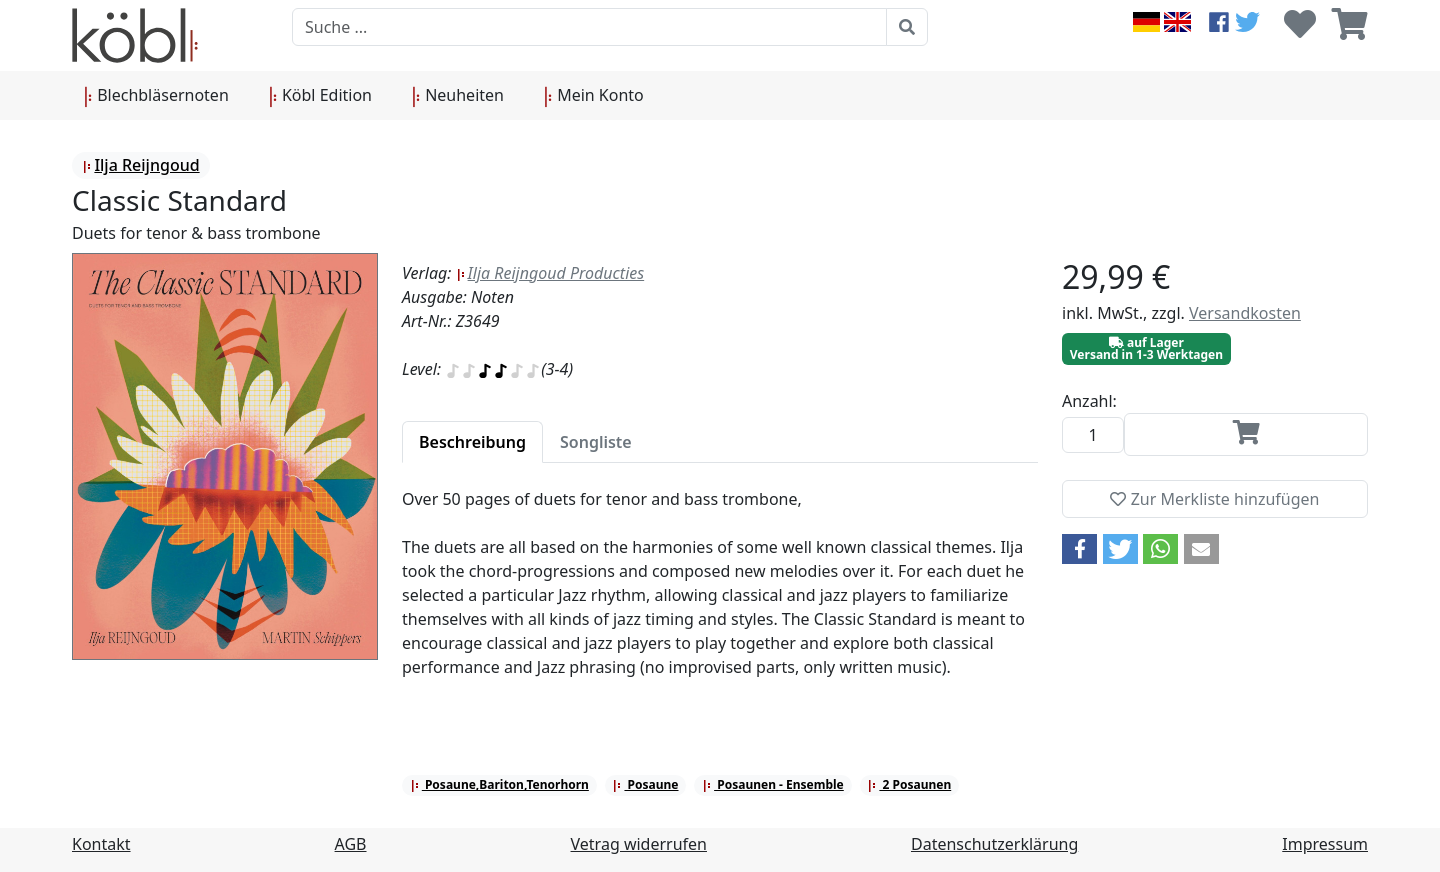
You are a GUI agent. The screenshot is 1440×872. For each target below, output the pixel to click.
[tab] (472, 442)
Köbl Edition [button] (320, 96)
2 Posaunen (909, 784)
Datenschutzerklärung (994, 844)
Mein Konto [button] (594, 96)
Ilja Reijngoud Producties (550, 273)
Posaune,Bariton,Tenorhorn (499, 784)
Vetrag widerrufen (639, 844)
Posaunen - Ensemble (773, 784)
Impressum (1325, 844)
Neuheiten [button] (458, 96)
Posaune (645, 784)
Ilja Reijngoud (140, 165)
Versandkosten (1245, 313)
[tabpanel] (720, 595)
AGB (351, 844)
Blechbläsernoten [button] (156, 96)
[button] (1079, 549)
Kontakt (101, 844)
